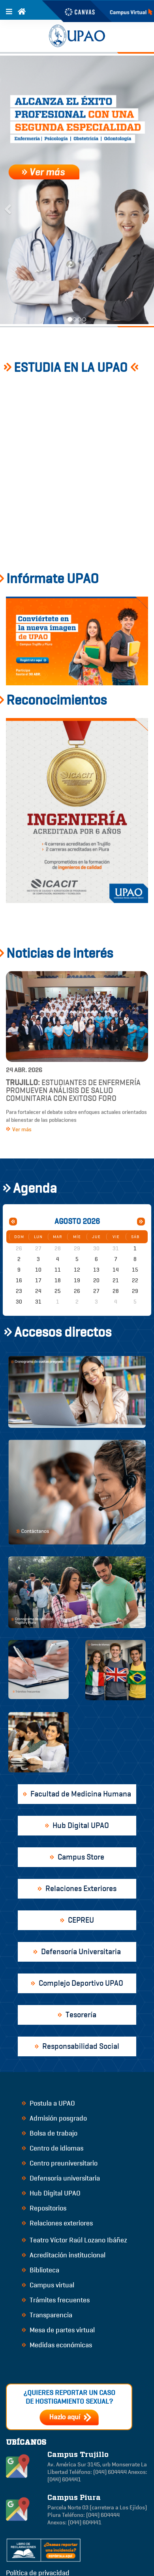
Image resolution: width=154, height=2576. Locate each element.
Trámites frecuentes (56, 2300)
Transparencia (47, 2315)
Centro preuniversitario (60, 2163)
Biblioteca (40, 2270)
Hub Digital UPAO (51, 2193)
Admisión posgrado (54, 2118)
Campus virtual (48, 2285)
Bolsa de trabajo (49, 2133)
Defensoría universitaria (61, 2178)
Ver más (19, 1129)
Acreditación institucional (63, 2255)
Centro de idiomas (52, 2148)
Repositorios (44, 2208)
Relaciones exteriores (57, 2223)
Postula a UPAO (48, 2103)
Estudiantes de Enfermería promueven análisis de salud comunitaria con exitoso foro (73, 1090)
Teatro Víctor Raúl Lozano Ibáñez (74, 2240)
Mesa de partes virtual (58, 2330)
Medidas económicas (57, 2344)
